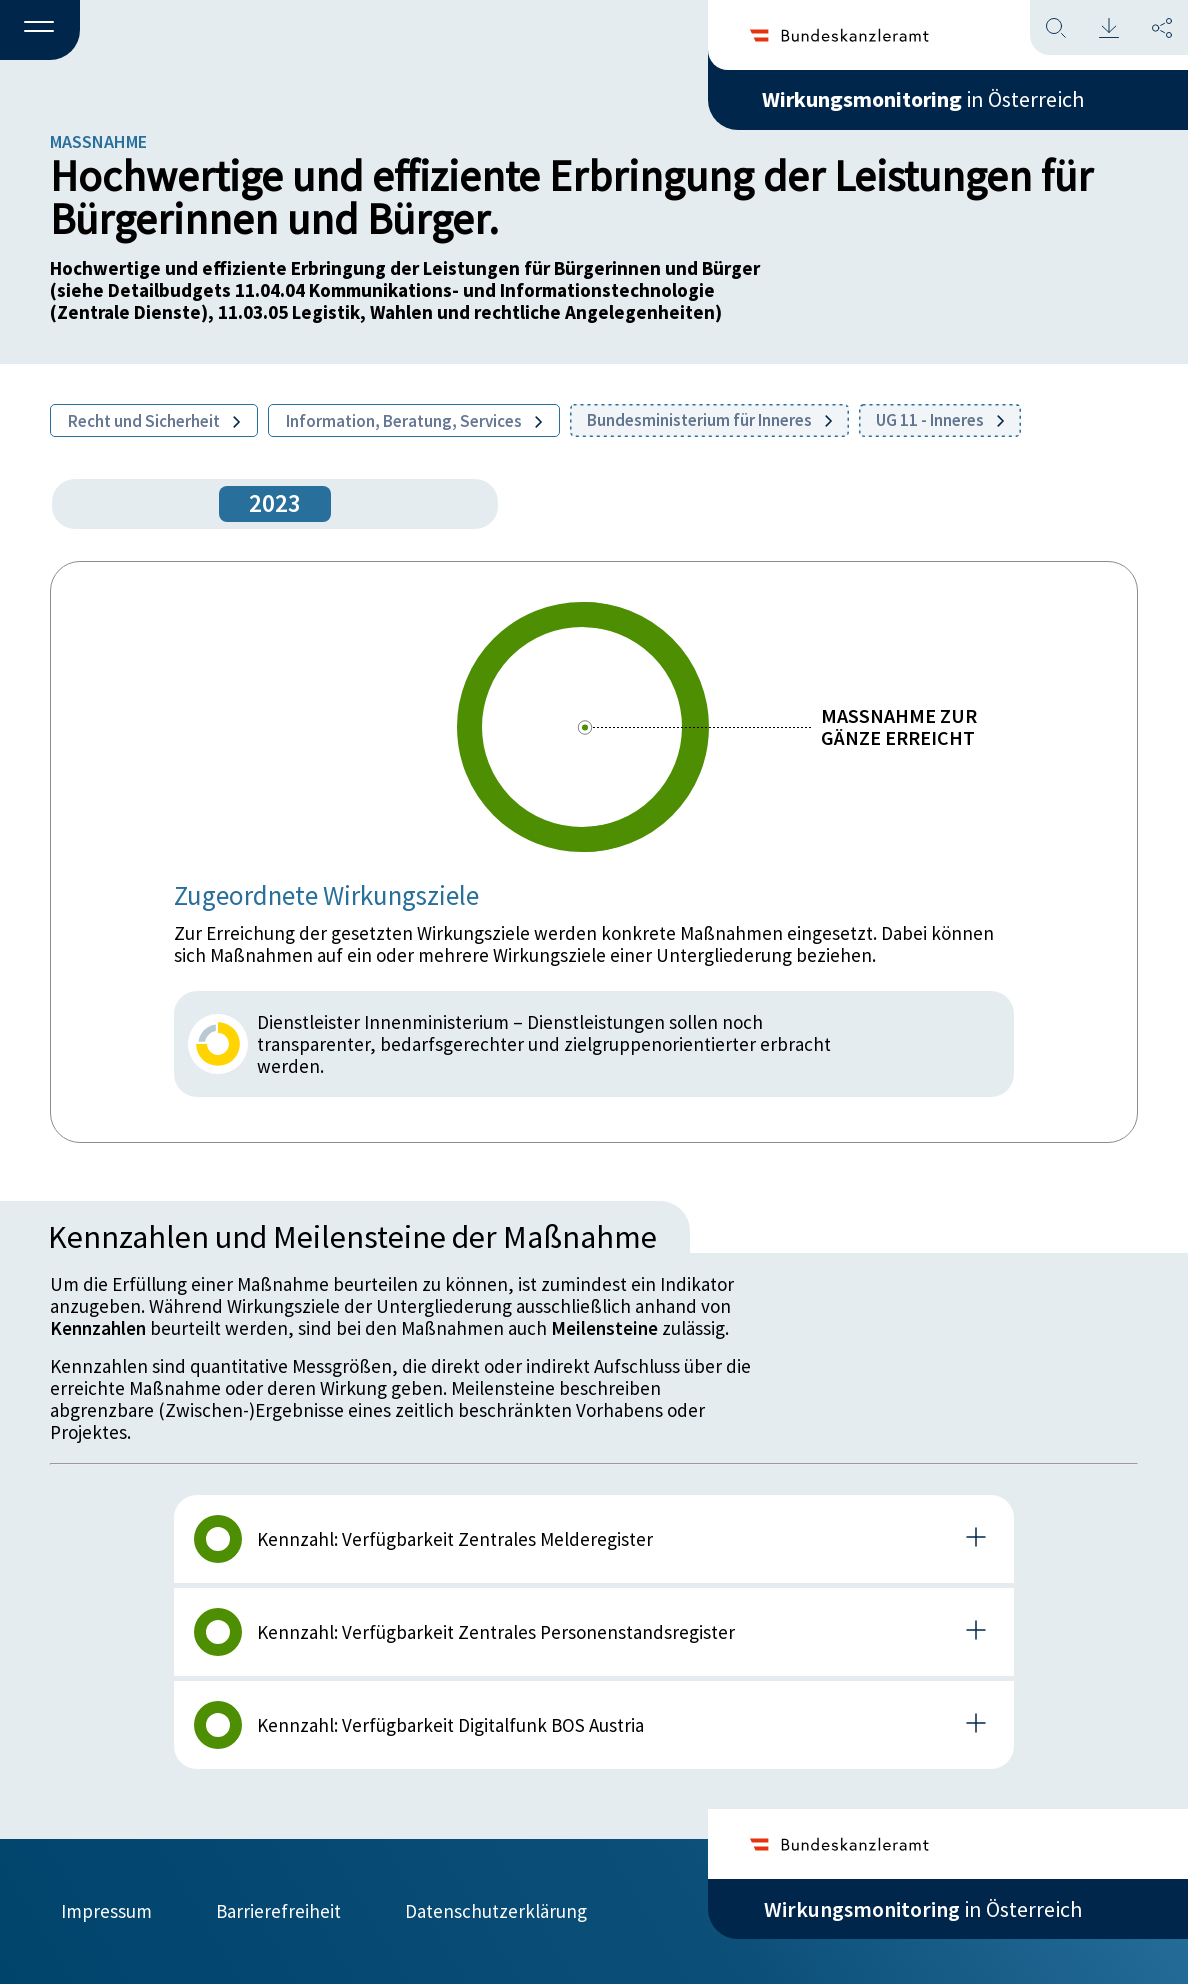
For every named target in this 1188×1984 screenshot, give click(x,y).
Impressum (106, 1911)
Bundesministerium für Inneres (709, 420)
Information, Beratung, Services (414, 421)
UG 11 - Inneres (940, 420)
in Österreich (923, 99)
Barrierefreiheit (278, 1911)
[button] (40, 31)
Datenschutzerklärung (496, 1911)
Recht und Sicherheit (154, 421)
